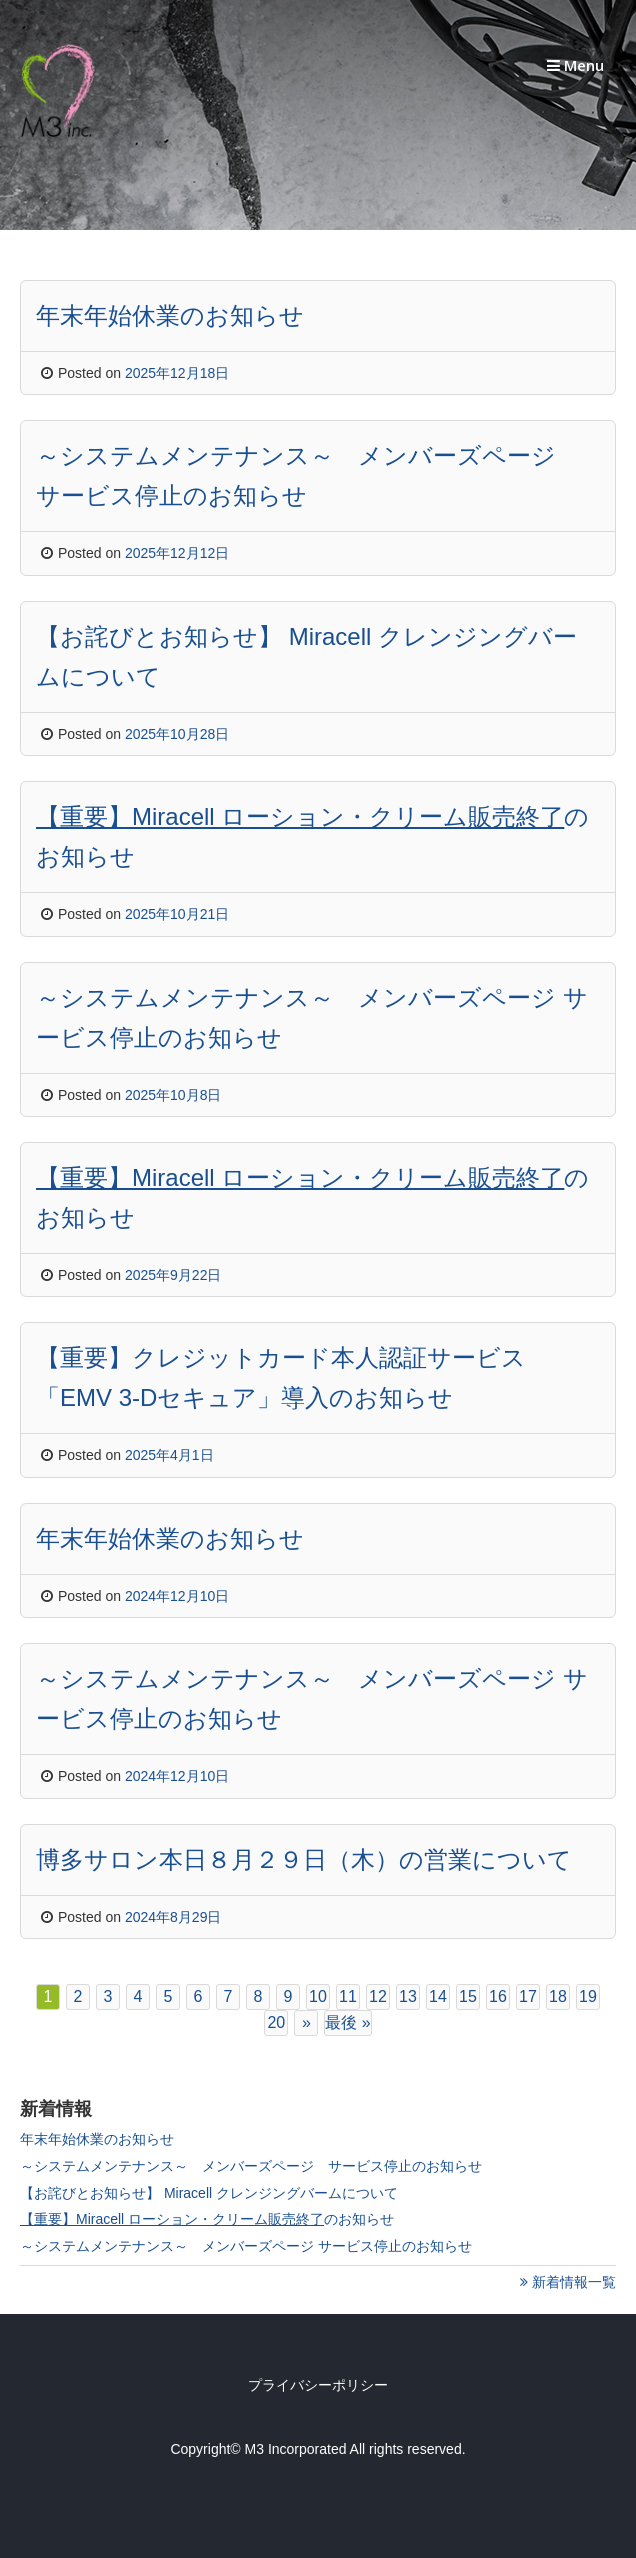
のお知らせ (207, 2219)
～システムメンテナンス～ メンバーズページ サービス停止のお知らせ (251, 2166)
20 (276, 2022)
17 (528, 1996)
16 (498, 1996)
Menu (575, 65)
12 (378, 1996)
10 (318, 1996)
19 (588, 1996)
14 (438, 1996)
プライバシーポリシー (318, 2385)
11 (348, 1996)
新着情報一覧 (568, 2282)
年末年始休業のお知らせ (97, 2139)
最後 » (347, 2022)
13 (408, 1996)
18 (558, 1996)
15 (468, 1996)
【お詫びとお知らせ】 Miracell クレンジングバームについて (209, 2193)
